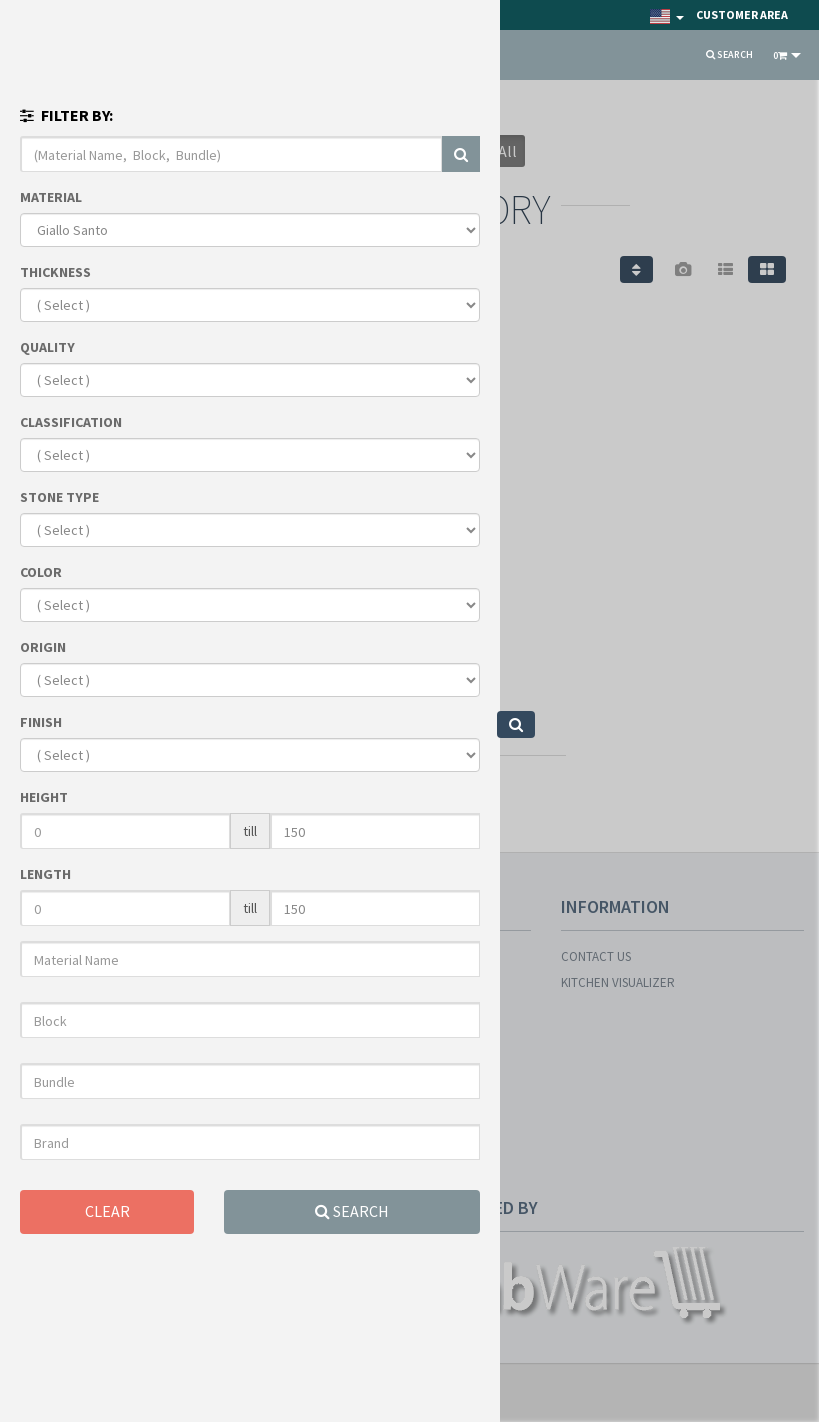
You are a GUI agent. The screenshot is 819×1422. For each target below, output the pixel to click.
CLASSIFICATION (71, 422)
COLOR (41, 572)
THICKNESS (55, 272)
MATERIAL (51, 197)
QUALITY (47, 347)
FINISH (41, 722)
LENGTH (45, 874)
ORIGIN (43, 647)
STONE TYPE (59, 497)
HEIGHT (44, 797)
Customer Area (742, 14)
